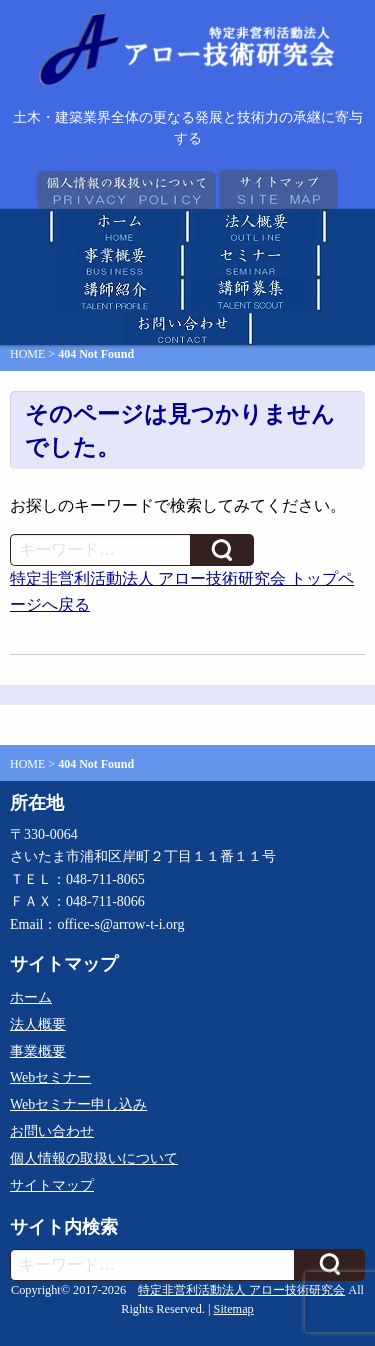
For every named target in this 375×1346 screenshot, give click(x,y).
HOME (27, 354)
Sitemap (234, 1309)
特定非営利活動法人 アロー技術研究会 (241, 1290)
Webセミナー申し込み (78, 1104)
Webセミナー (50, 1077)
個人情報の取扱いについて (94, 1158)
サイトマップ (52, 1185)
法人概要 (38, 1024)
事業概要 (38, 1051)
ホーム (31, 997)
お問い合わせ (52, 1131)
